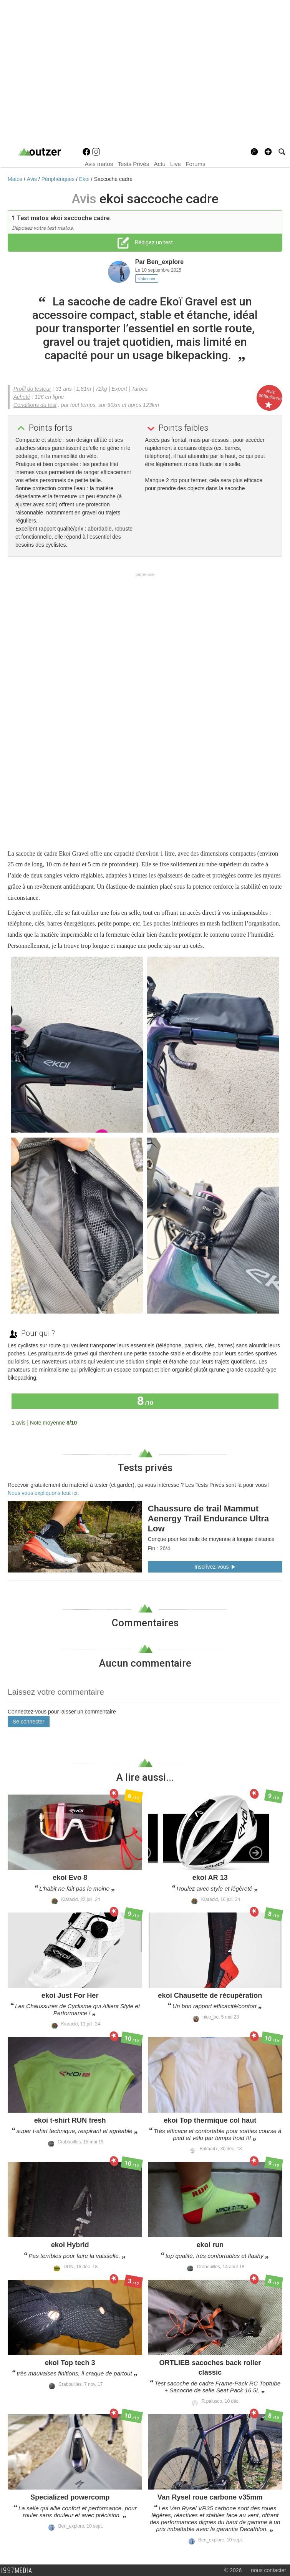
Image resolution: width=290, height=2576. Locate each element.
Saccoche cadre (113, 179)
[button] (268, 152)
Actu (160, 164)
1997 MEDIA (19, 2570)
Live (175, 164)
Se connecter (29, 1721)
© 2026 (233, 2570)
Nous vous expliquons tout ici (42, 1493)
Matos (16, 179)
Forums (195, 164)
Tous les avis (258, 1422)
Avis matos (99, 164)
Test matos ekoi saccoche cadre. (64, 218)
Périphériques (58, 179)
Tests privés (145, 1467)
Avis (32, 179)
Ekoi (85, 179)
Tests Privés (133, 164)
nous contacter (268, 2570)
